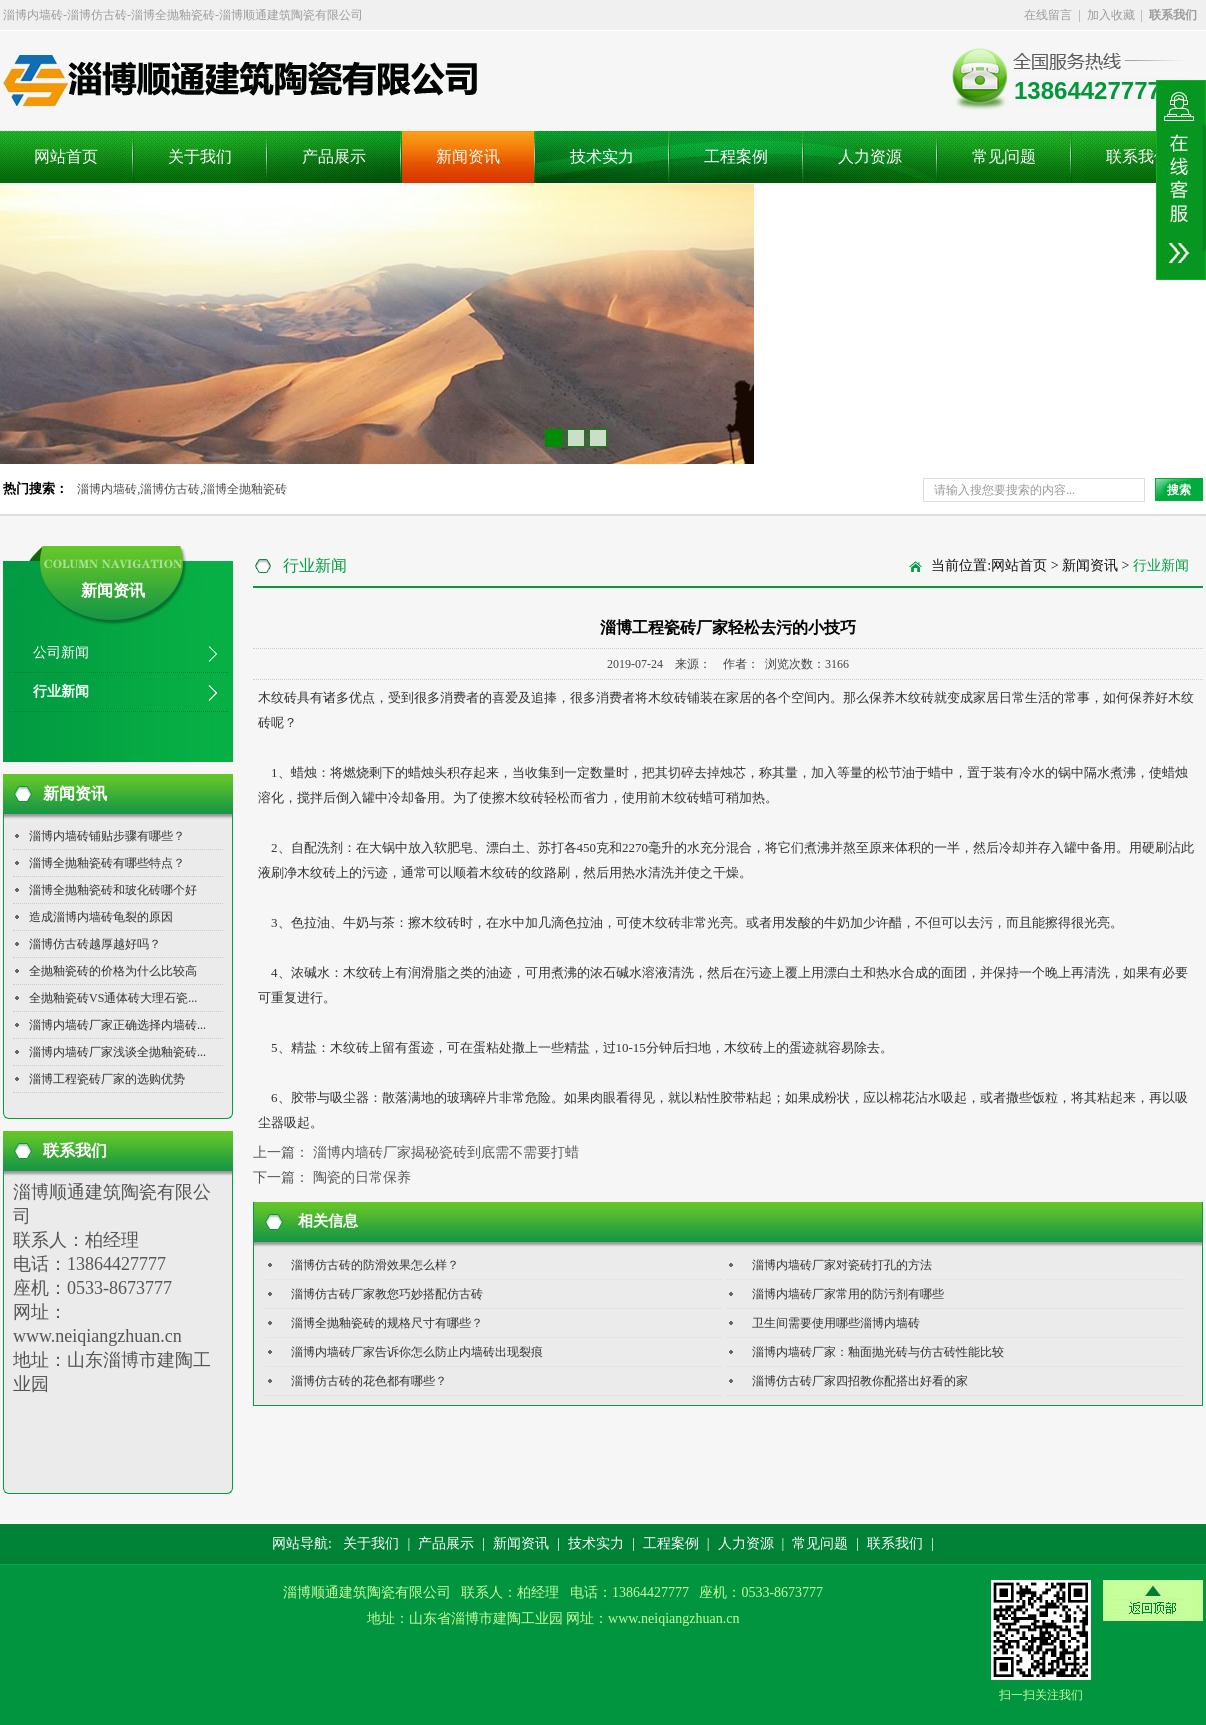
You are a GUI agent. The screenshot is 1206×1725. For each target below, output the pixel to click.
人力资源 (870, 156)
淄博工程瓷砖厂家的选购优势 (107, 1079)
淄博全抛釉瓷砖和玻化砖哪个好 (113, 890)
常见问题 (1004, 156)
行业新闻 (61, 691)
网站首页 (66, 156)
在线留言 (1048, 15)
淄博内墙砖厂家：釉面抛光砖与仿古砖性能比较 (878, 1352)
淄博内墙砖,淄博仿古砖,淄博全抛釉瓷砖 (182, 489)
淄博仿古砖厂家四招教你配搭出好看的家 (860, 1381)
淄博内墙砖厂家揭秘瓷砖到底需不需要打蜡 (446, 1152)
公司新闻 (61, 652)
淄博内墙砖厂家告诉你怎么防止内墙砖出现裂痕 (417, 1352)
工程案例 (736, 156)
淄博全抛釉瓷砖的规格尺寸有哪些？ (387, 1323)
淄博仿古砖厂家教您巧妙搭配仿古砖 (387, 1294)
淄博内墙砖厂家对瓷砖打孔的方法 (842, 1265)
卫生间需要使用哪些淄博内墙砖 (836, 1323)
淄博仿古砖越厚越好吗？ (95, 944)
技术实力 (602, 156)
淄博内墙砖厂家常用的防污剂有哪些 (848, 1294)
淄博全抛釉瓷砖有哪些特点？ (107, 863)
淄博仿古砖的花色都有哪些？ (369, 1381)
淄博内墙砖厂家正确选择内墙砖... (117, 1025)
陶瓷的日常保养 (362, 1177)
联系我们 (1138, 156)
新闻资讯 (468, 156)
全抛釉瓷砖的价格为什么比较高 (113, 971)
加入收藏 (1111, 15)
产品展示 (334, 156)
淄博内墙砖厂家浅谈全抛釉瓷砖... (117, 1052)
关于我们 (200, 156)
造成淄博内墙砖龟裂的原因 (101, 917)
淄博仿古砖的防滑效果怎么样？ (375, 1265)
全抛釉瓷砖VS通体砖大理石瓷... (113, 998)
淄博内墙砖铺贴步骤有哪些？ (107, 836)
